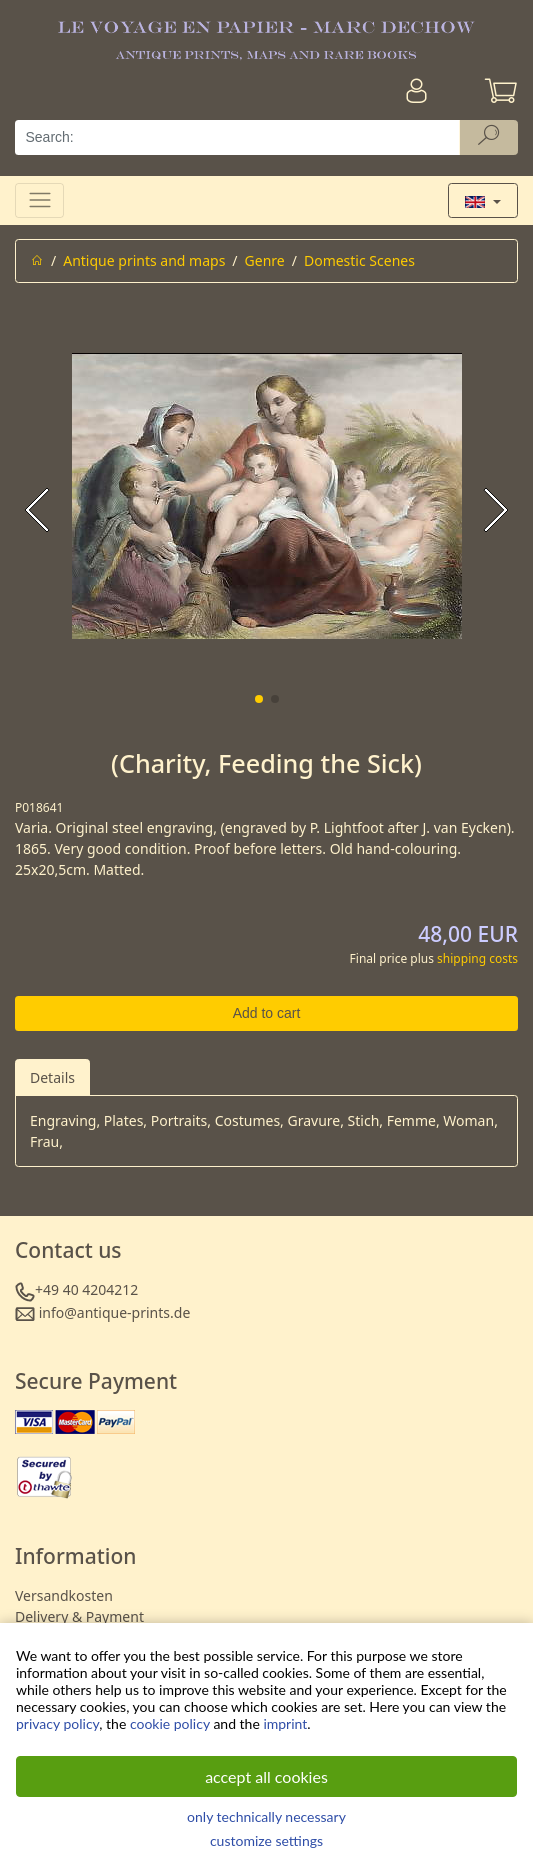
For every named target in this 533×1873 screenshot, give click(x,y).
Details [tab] (52, 1077)
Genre (265, 260)
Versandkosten (64, 1595)
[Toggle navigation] (39, 200)
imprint (285, 1723)
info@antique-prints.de (115, 1312)
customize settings (266, 1840)
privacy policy (57, 1723)
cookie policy (170, 1723)
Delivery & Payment (79, 1616)
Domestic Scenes (359, 260)
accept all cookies (266, 1776)
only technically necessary (266, 1816)
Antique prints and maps (144, 260)
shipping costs (477, 958)
